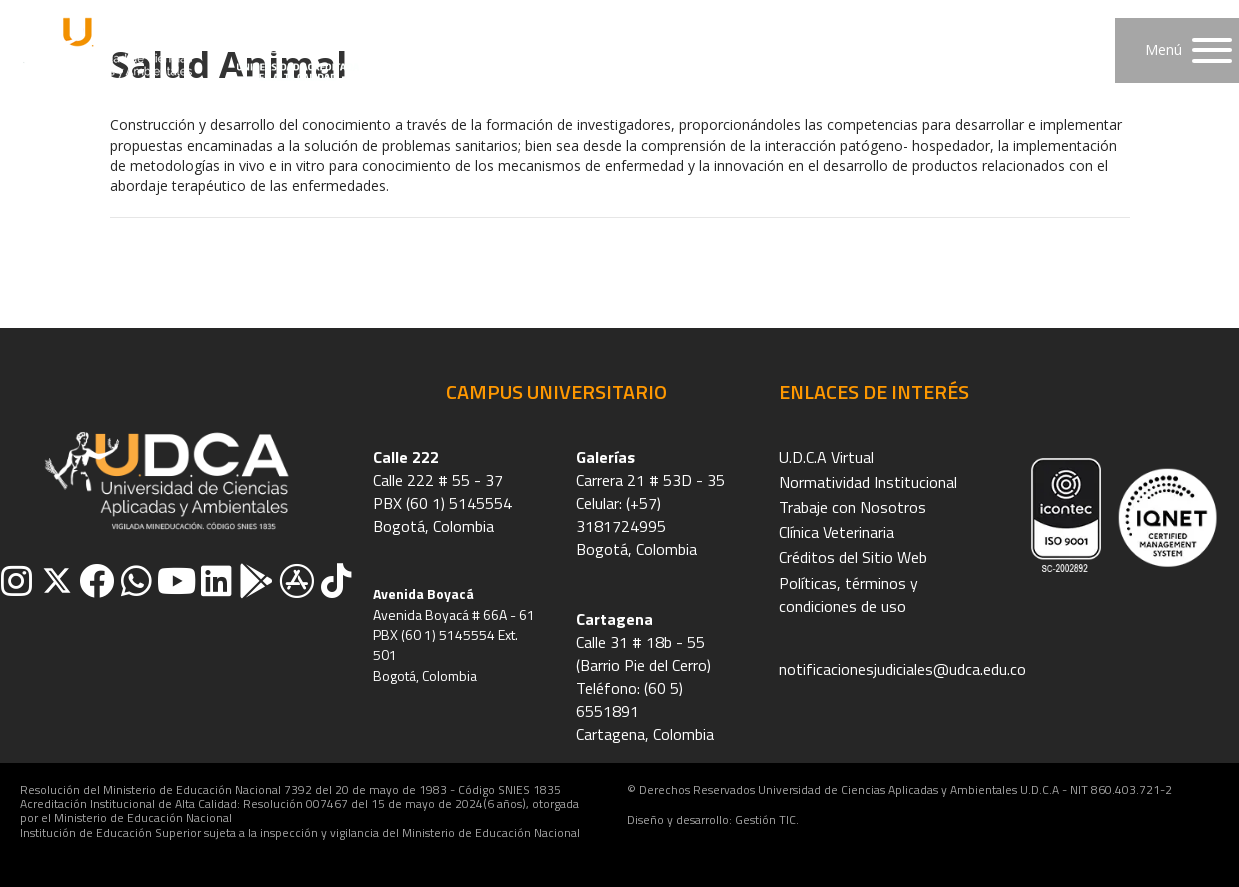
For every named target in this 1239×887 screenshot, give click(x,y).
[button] (1177, 50)
